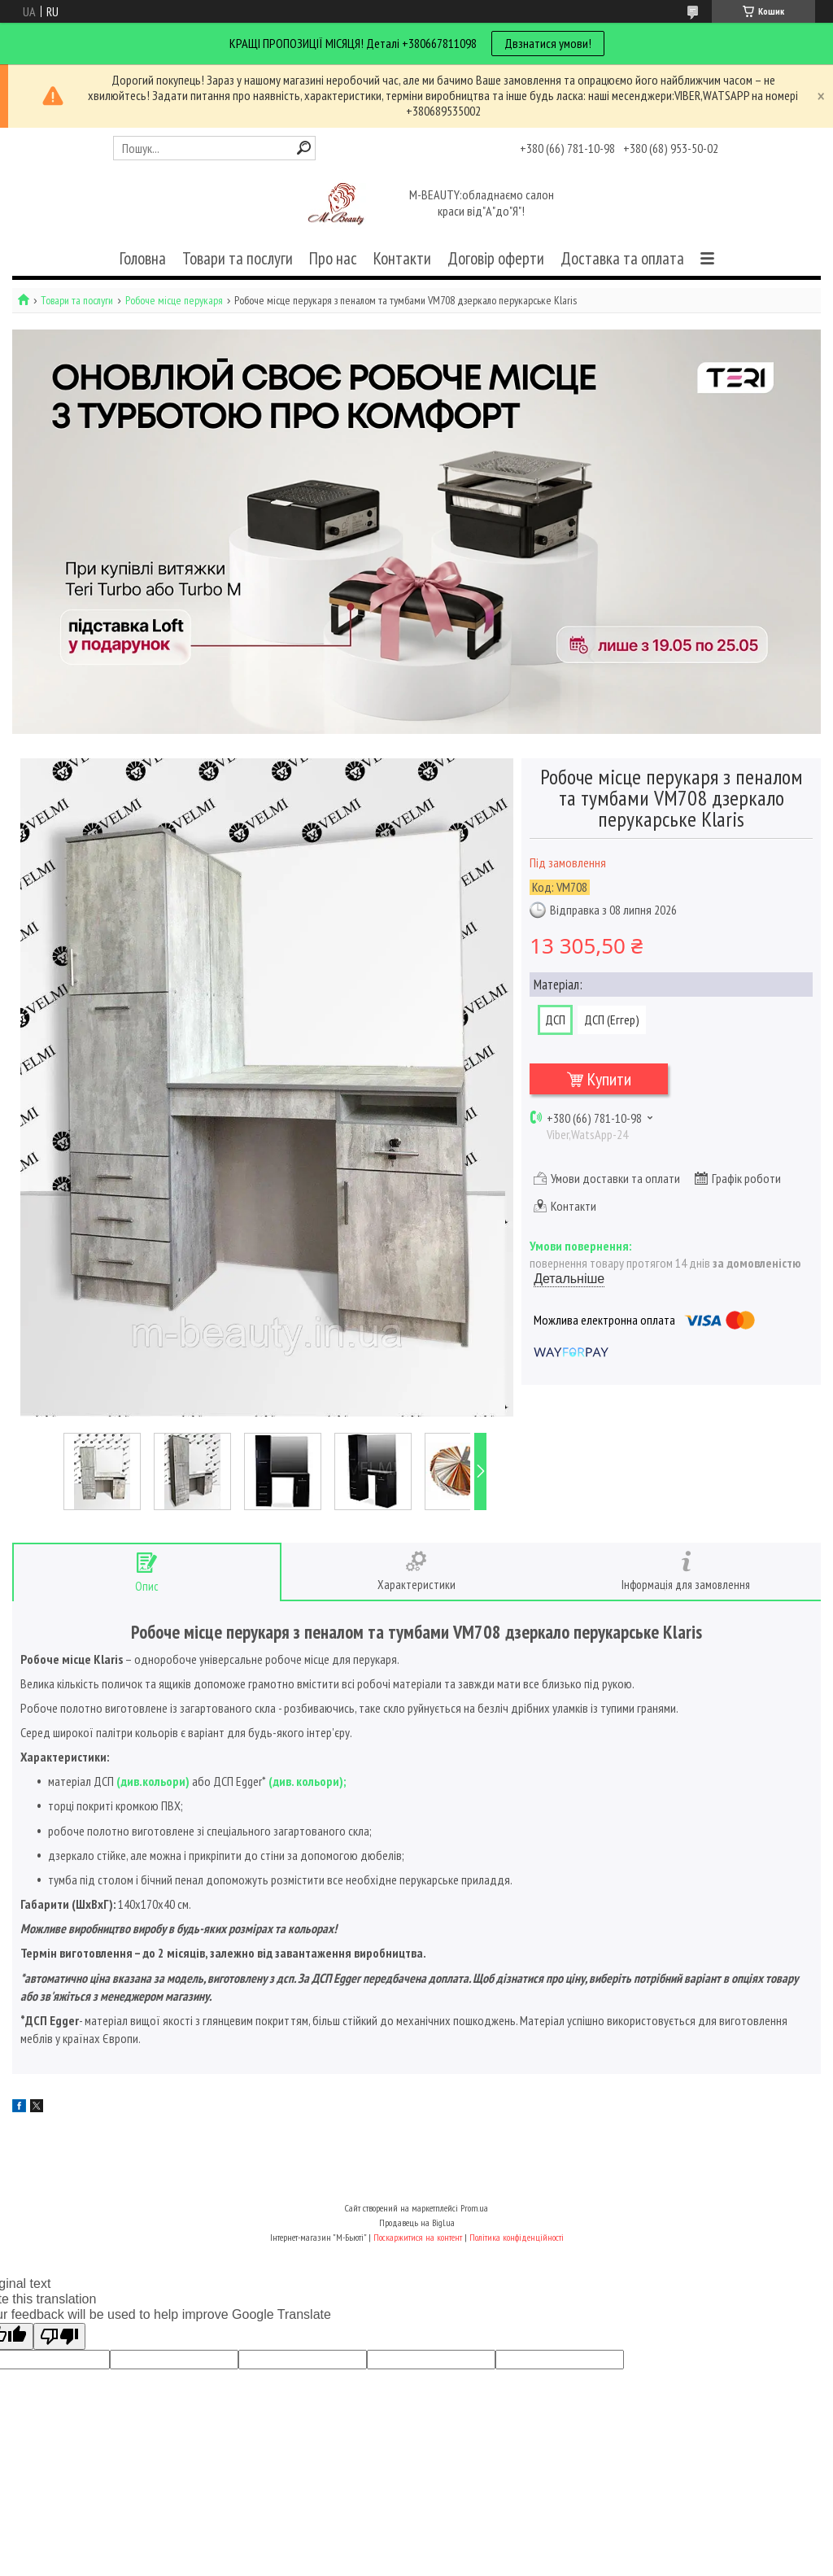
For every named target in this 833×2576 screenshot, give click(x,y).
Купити (609, 1079)
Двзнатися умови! (547, 43)
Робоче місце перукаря (174, 301)
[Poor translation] (59, 2336)
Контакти (402, 258)
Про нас (333, 258)
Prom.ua (474, 2208)
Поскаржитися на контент (417, 2237)
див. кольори (306, 1781)
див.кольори (152, 1781)
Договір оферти (495, 258)
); (342, 1781)
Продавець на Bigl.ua (417, 2222)
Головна (143, 258)
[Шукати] (304, 147)
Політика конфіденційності (516, 2237)
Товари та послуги (237, 258)
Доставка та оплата (622, 258)
